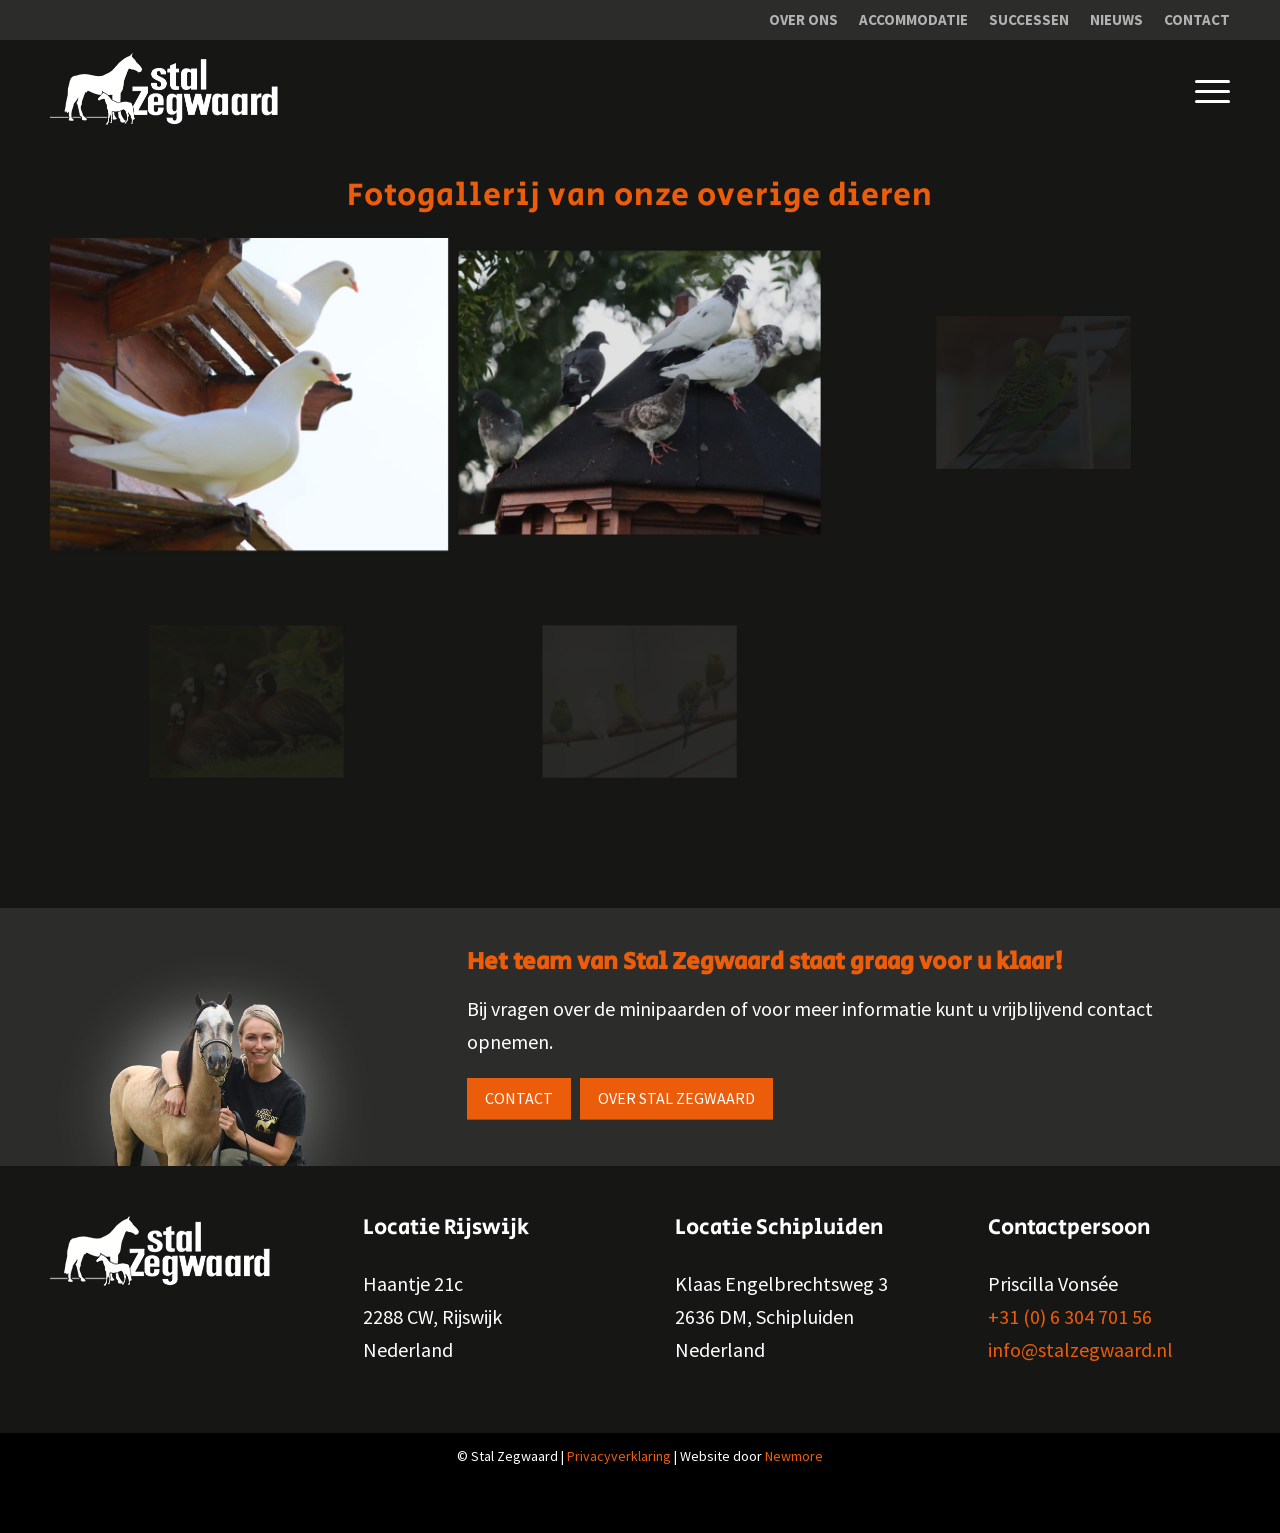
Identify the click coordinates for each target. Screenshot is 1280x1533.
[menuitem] (804, 20)
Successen (1029, 19)
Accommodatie (913, 19)
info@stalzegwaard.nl (1080, 1349)
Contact (1197, 19)
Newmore (794, 1456)
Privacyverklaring (619, 1456)
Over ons (803, 19)
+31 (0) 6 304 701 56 (1070, 1316)
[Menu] (1197, 89)
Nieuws (1116, 19)
